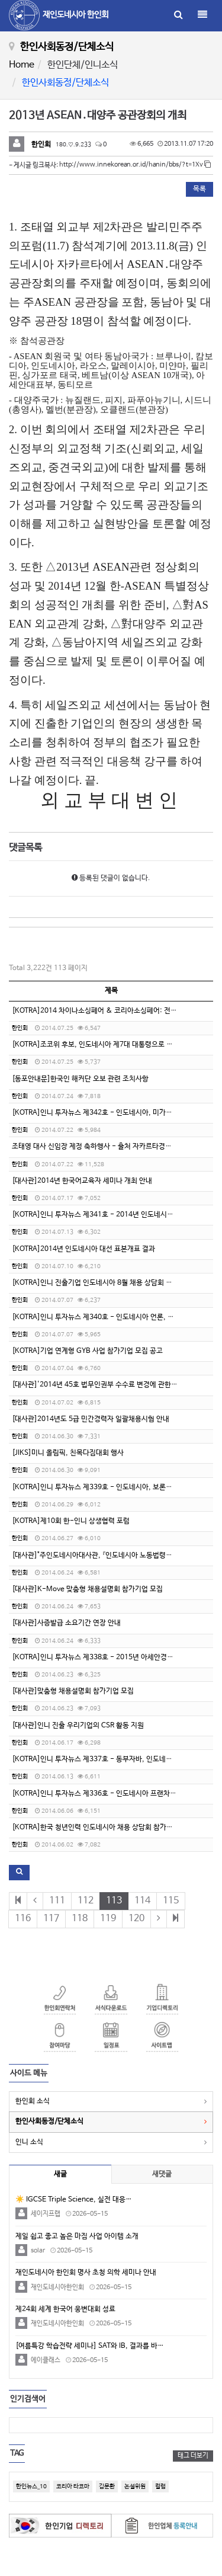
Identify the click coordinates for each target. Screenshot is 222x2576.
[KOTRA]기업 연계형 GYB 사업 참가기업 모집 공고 (87, 1351)
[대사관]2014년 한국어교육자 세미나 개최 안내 (82, 1181)
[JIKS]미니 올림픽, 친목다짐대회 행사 (68, 1453)
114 (142, 1900)
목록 (199, 189)
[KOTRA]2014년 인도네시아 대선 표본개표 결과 (83, 1249)
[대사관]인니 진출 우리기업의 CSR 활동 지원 (78, 1725)
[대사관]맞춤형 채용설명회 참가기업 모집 (73, 1691)
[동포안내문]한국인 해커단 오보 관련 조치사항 (80, 1079)
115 (171, 1900)
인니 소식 (29, 2142)
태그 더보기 (193, 2455)
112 (86, 1900)
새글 (60, 2174)
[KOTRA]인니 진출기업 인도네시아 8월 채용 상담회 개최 (95, 1283)
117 (51, 1918)
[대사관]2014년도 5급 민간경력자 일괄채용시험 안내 (90, 1419)
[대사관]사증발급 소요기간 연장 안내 (66, 1623)
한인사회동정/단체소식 (49, 2121)
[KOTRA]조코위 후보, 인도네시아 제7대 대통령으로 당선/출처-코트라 (115, 1045)
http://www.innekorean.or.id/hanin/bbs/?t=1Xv (135, 164)
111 (57, 1900)
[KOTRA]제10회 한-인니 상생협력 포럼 (71, 1521)
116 (23, 1918)
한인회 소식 (32, 2101)
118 (80, 1918)
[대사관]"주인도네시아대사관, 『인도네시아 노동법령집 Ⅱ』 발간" (106, 1555)
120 (136, 1918)
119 (108, 1918)
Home (21, 65)
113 (114, 1900)
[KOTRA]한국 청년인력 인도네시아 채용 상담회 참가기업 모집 (103, 1827)
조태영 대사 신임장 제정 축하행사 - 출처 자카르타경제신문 (98, 1147)
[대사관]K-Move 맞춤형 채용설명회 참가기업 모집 (87, 1589)
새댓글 (162, 2174)
